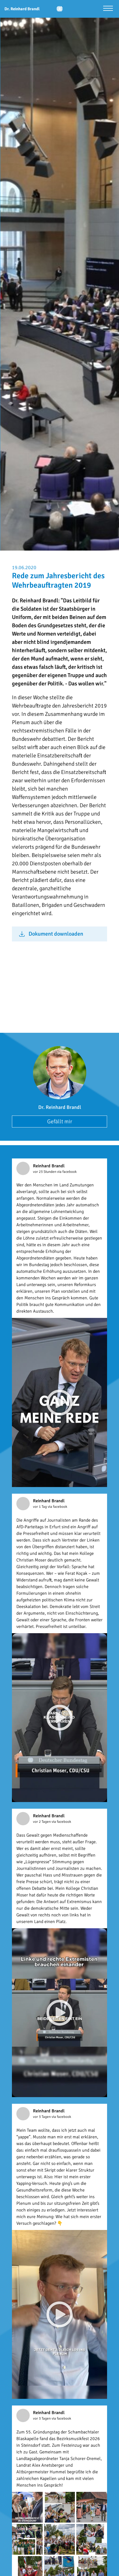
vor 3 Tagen (42, 2117)
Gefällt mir (59, 1121)
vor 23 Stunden (45, 1172)
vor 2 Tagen (42, 1821)
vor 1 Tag (40, 1506)
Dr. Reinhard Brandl (59, 1107)
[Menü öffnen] (108, 9)
